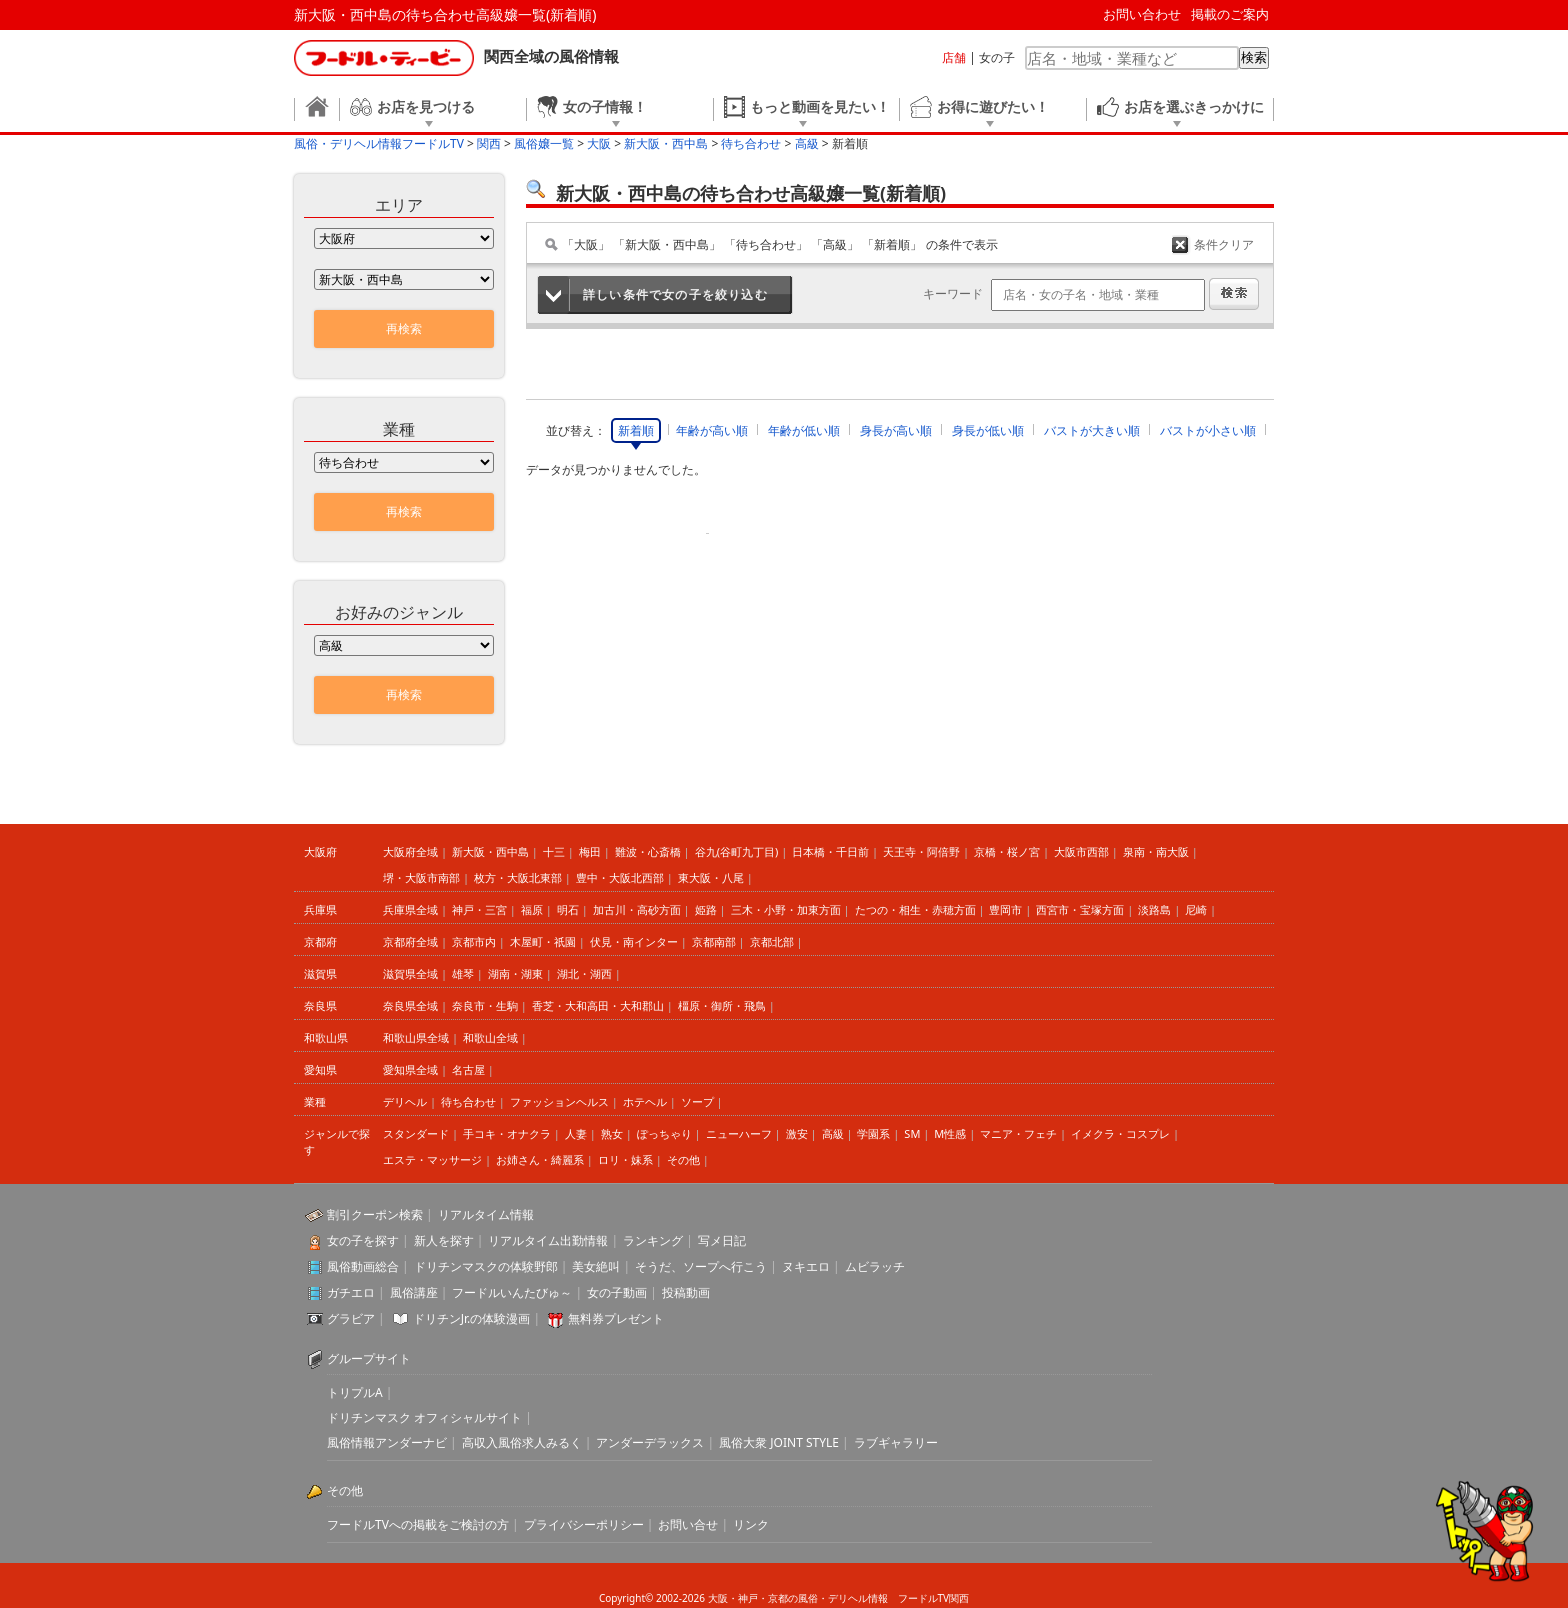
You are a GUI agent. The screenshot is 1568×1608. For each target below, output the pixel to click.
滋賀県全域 (410, 973)
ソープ (697, 1101)
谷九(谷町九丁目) (737, 851)
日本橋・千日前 (830, 851)
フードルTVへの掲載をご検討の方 (418, 1524)
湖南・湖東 (515, 973)
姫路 (706, 909)
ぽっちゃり (664, 1133)
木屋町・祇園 (543, 941)
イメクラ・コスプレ (1120, 1133)
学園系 (873, 1133)
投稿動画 (686, 1292)
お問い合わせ (1142, 14)
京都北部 (772, 941)
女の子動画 (617, 1292)
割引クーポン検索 (375, 1214)
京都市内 (474, 941)
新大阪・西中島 (490, 851)
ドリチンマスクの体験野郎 (486, 1266)
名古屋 (468, 1069)
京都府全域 (410, 941)
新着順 (636, 430)
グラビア (351, 1318)
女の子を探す (363, 1240)
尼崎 (1196, 909)
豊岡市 (1005, 909)
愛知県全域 (410, 1069)
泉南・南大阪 (1156, 851)
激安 (797, 1133)
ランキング (653, 1240)
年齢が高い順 (712, 430)
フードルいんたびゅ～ (512, 1292)
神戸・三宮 (479, 909)
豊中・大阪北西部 (620, 877)
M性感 (950, 1133)
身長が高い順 (896, 430)
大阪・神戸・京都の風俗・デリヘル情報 (798, 1598)
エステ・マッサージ (432, 1159)
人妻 (576, 1133)
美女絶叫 (596, 1266)
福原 (532, 909)
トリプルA (355, 1392)
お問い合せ (688, 1524)
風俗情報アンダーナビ (387, 1442)
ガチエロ (351, 1292)
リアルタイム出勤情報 (548, 1240)
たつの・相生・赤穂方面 (915, 909)
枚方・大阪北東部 (518, 877)
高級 (833, 1133)
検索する (1234, 294)
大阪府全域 (410, 851)
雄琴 (463, 973)
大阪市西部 (1081, 851)
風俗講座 (414, 1292)
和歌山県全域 (416, 1037)
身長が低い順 (988, 430)
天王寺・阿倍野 (921, 851)
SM (912, 1133)
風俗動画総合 (363, 1266)
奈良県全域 (410, 1005)
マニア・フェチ (1018, 1133)
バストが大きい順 (1092, 430)
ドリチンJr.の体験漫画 (472, 1318)
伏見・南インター (634, 941)
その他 (683, 1159)
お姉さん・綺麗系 (540, 1159)
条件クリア (1224, 244)
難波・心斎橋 (648, 851)
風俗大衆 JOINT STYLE (779, 1442)
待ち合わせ (468, 1101)
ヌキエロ (806, 1266)
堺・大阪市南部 (421, 877)
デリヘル (405, 1101)
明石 (568, 909)
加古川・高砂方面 (637, 909)
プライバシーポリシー (584, 1524)
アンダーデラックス (650, 1442)
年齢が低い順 (804, 430)
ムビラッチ (875, 1266)
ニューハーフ (739, 1133)
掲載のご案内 (1230, 14)
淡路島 (1154, 909)
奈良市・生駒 (485, 1005)
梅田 (590, 851)
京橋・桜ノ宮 (1007, 851)
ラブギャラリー (896, 1442)
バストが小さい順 (1208, 430)
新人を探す (444, 1240)
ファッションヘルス (559, 1101)
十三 (554, 851)
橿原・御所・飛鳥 (722, 1005)
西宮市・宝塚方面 (1080, 909)
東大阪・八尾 (711, 877)
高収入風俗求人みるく (522, 1442)
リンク (751, 1524)
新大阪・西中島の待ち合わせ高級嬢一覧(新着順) (445, 14)
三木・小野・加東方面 (786, 909)
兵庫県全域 (410, 909)
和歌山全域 (490, 1037)
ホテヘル (645, 1101)
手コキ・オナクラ (507, 1133)
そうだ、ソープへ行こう (701, 1266)
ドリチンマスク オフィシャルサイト (424, 1417)
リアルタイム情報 (486, 1214)
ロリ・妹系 (625, 1159)
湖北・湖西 (584, 973)
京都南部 (714, 941)
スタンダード (416, 1133)
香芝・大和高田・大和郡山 (598, 1005)
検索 (1254, 57)
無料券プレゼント (616, 1318)
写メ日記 (722, 1240)
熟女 (612, 1133)
